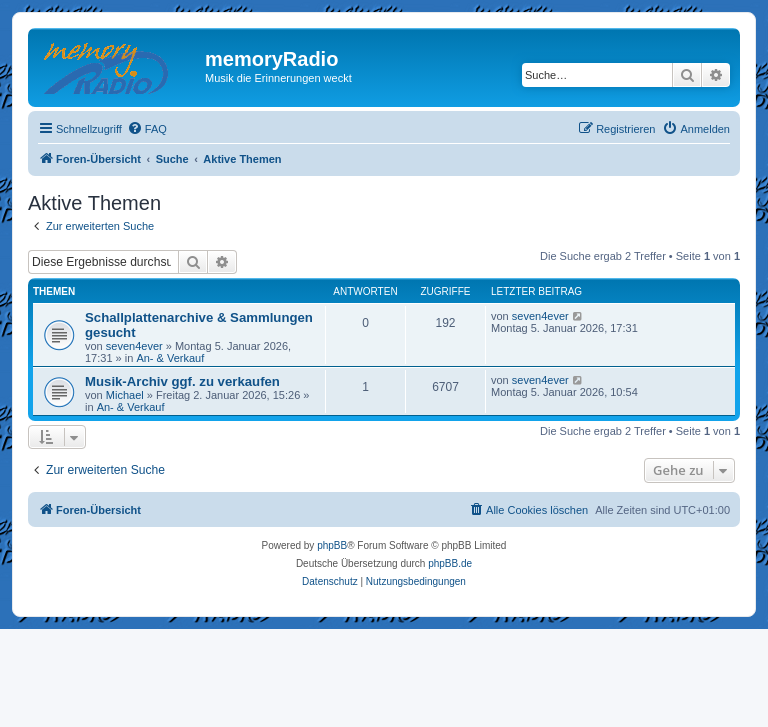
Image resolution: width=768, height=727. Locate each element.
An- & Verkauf (170, 358)
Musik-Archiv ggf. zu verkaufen (182, 381)
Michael (125, 395)
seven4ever (134, 346)
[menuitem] (147, 129)
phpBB (332, 545)
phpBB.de (450, 563)
